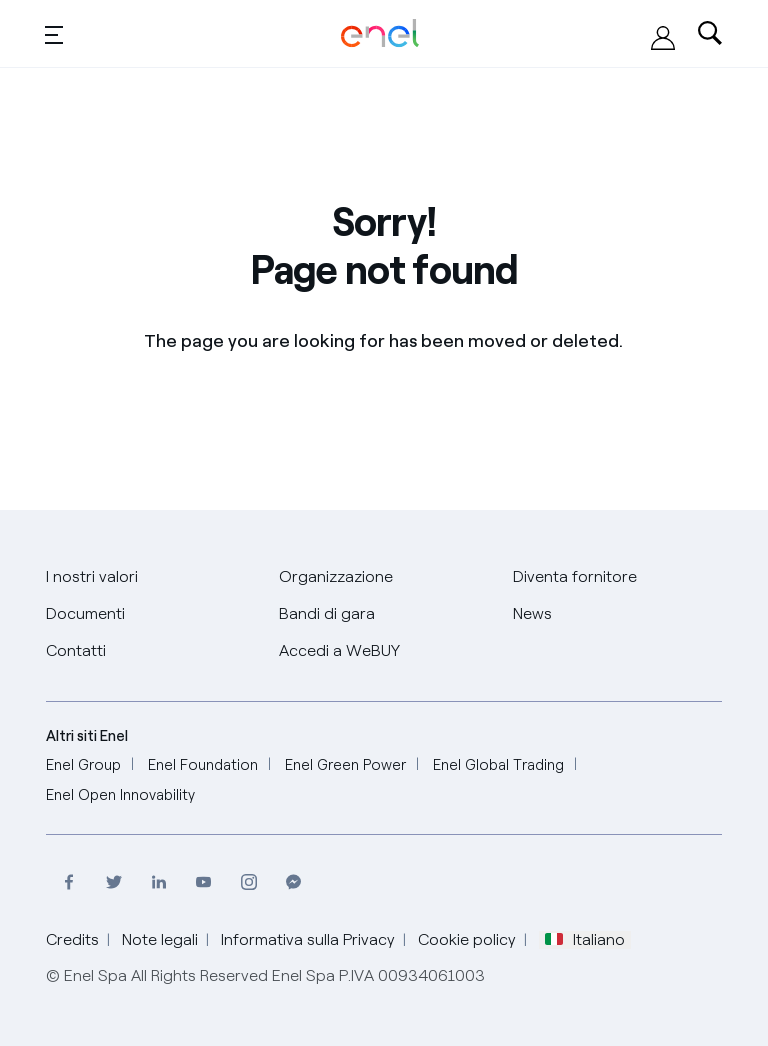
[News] (532, 614)
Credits (72, 939)
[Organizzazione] (336, 577)
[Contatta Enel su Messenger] (293, 882)
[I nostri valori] (92, 577)
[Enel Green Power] (345, 765)
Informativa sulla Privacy (308, 939)
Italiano (585, 940)
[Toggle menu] (54, 34)
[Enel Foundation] (203, 765)
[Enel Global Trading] (498, 765)
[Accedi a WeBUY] (339, 651)
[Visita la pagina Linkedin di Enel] (158, 882)
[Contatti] (76, 651)
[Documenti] (85, 614)
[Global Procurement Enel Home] (380, 33)
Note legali (160, 939)
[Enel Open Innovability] (120, 795)
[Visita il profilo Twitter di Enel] (113, 882)
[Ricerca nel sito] (710, 34)
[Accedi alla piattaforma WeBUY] (663, 38)
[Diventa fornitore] (575, 577)
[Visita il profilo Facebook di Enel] (68, 882)
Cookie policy (467, 939)
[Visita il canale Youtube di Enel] (203, 882)
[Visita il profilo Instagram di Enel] (248, 882)
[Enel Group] (83, 765)
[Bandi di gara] (327, 614)
